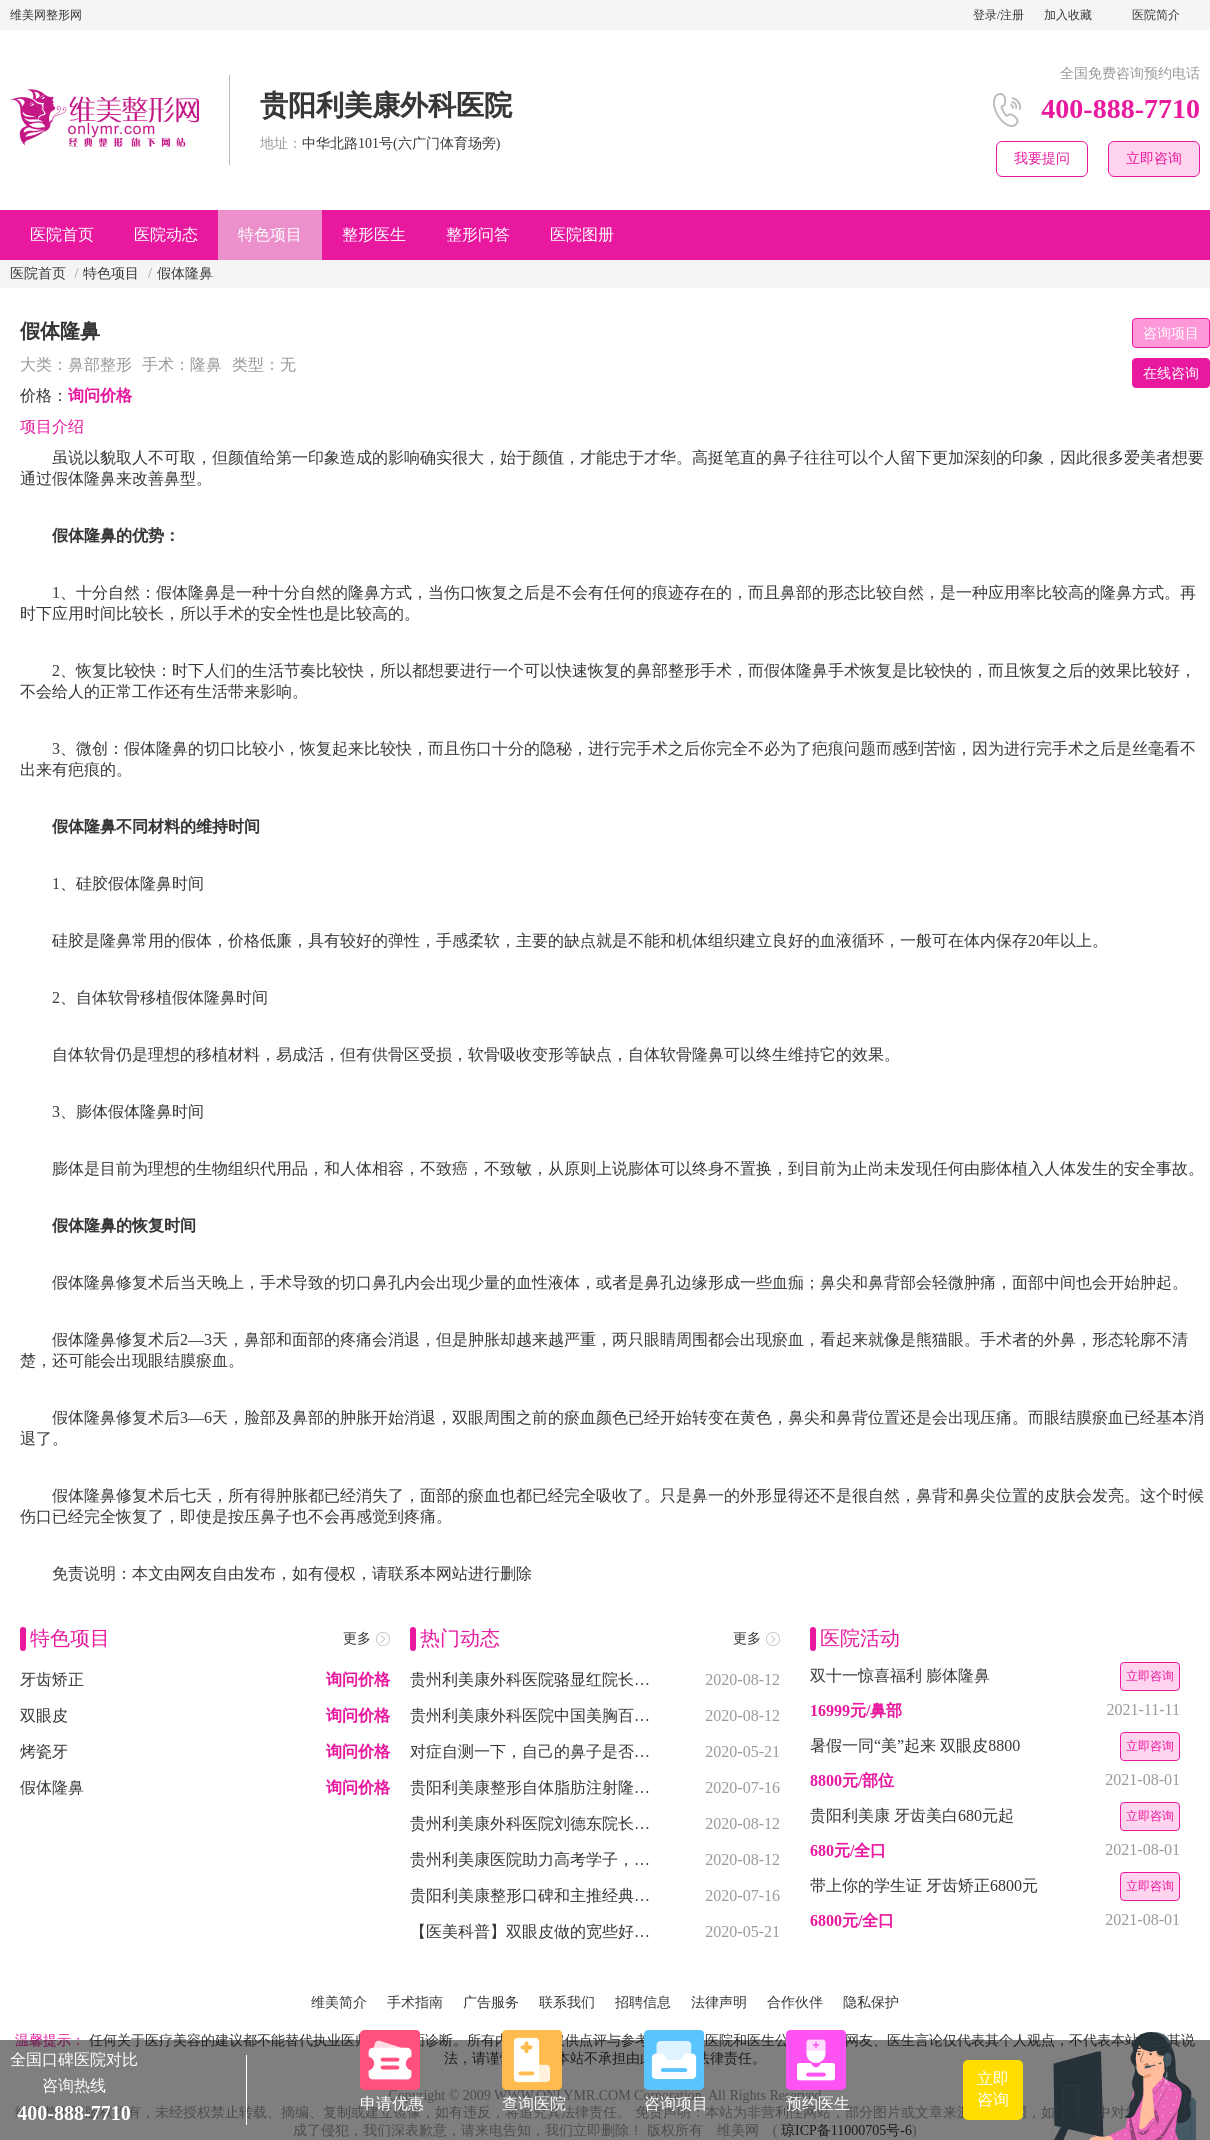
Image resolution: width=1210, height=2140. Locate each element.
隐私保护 (871, 2002)
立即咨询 (1154, 158)
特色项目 (270, 234)
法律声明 (719, 2002)
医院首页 (62, 234)
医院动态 (166, 234)
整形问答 (478, 234)
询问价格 (100, 395)
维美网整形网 (46, 15)
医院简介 (1156, 15)
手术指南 (415, 2002)
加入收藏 (1068, 15)
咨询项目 (1171, 333)
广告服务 (491, 2002)
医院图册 (582, 234)
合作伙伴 (795, 2002)
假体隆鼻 (185, 273)
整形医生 (374, 234)
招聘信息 (643, 2002)
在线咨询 (1171, 373)
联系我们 (567, 2002)
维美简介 (339, 2002)
